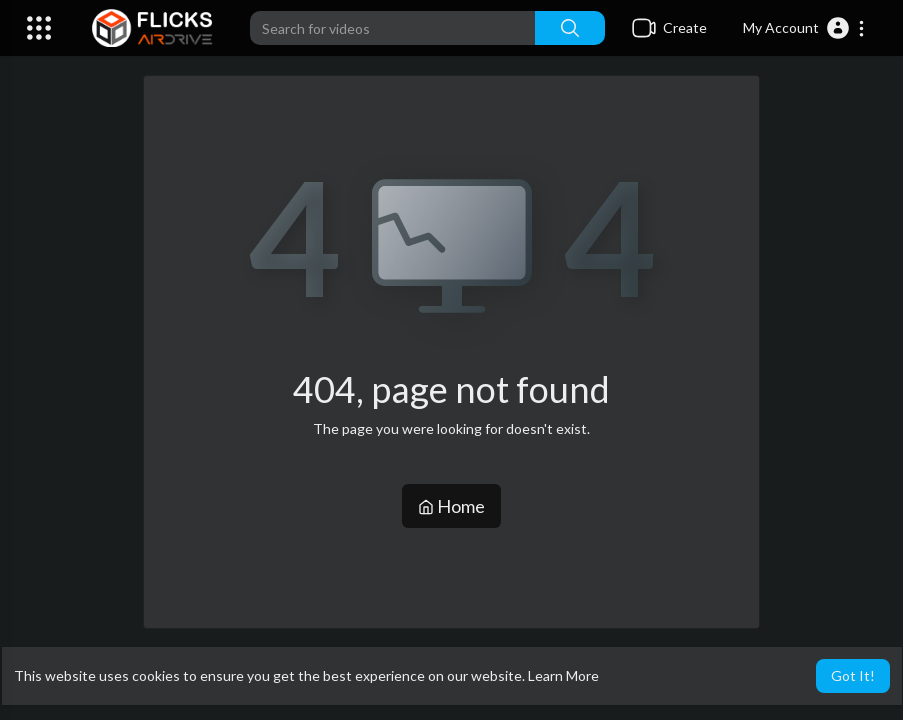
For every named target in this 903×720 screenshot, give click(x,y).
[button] (804, 28)
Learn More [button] (563, 675)
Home (451, 506)
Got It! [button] (853, 675)
